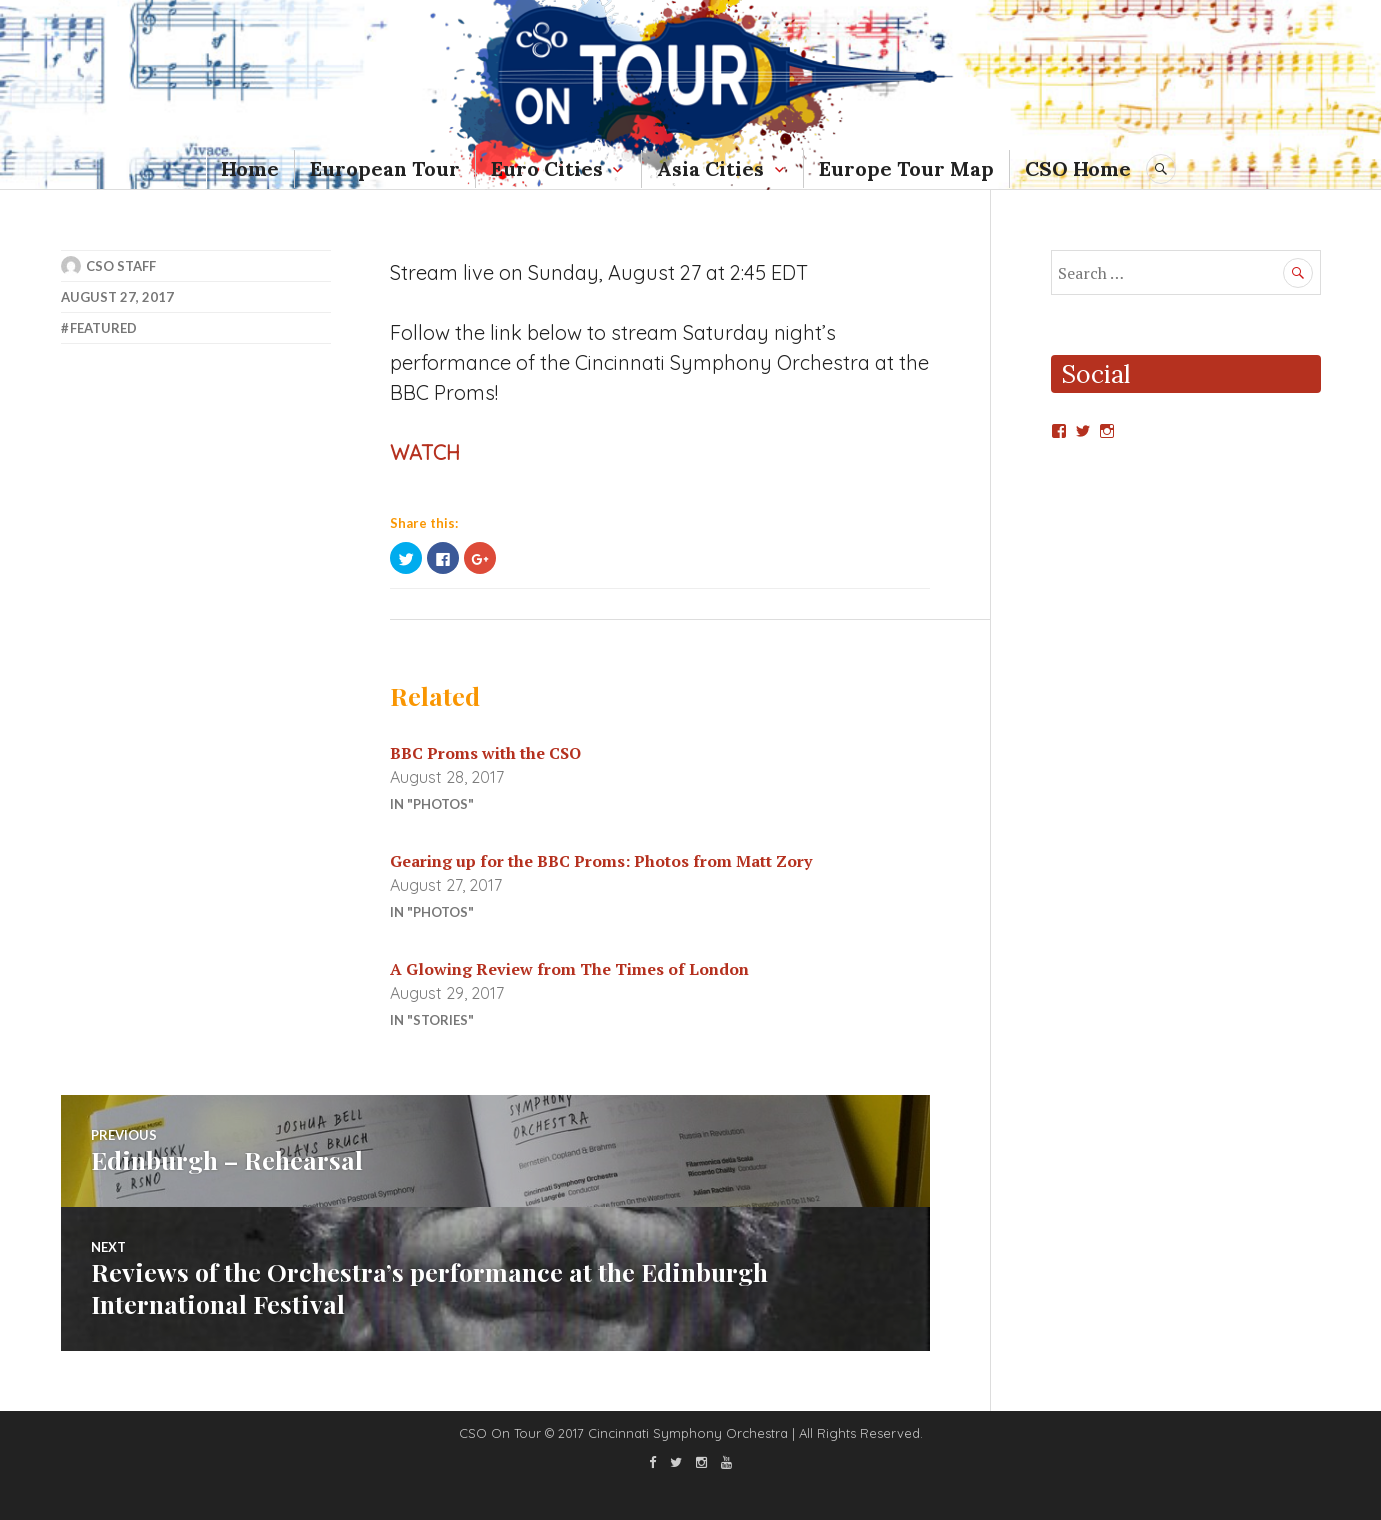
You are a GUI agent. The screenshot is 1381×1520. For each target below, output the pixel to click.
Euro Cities (547, 168)
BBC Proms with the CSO (485, 753)
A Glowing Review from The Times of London (569, 969)
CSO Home (1078, 168)
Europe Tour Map (906, 168)
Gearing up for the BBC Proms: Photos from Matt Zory (601, 861)
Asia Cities (710, 168)
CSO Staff (121, 266)
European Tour (385, 168)
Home (250, 168)
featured (103, 328)
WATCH (425, 452)
